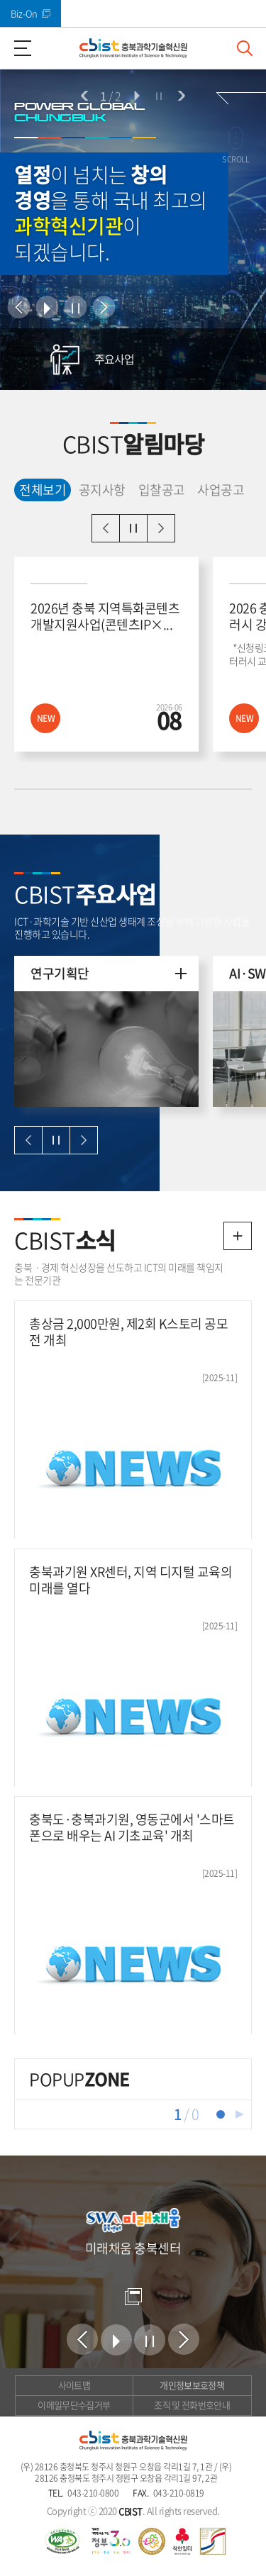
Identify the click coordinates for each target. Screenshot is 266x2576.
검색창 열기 (244, 48)
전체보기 (40, 489)
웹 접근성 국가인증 (62, 2541)
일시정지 (133, 528)
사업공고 (220, 489)
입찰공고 (161, 489)
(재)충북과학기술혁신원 (133, 48)
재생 (239, 2114)
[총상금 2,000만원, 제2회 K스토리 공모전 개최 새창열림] (133, 1419)
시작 (136, 96)
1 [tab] (220, 2114)
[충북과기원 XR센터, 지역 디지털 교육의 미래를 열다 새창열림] (133, 1668)
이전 (85, 96)
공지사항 (102, 489)
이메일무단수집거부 (74, 2404)
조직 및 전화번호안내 (192, 2404)
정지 (159, 96)
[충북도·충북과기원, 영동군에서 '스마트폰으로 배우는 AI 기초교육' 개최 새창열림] (133, 1915)
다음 (181, 96)
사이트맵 (74, 2385)
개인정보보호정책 (192, 2385)
